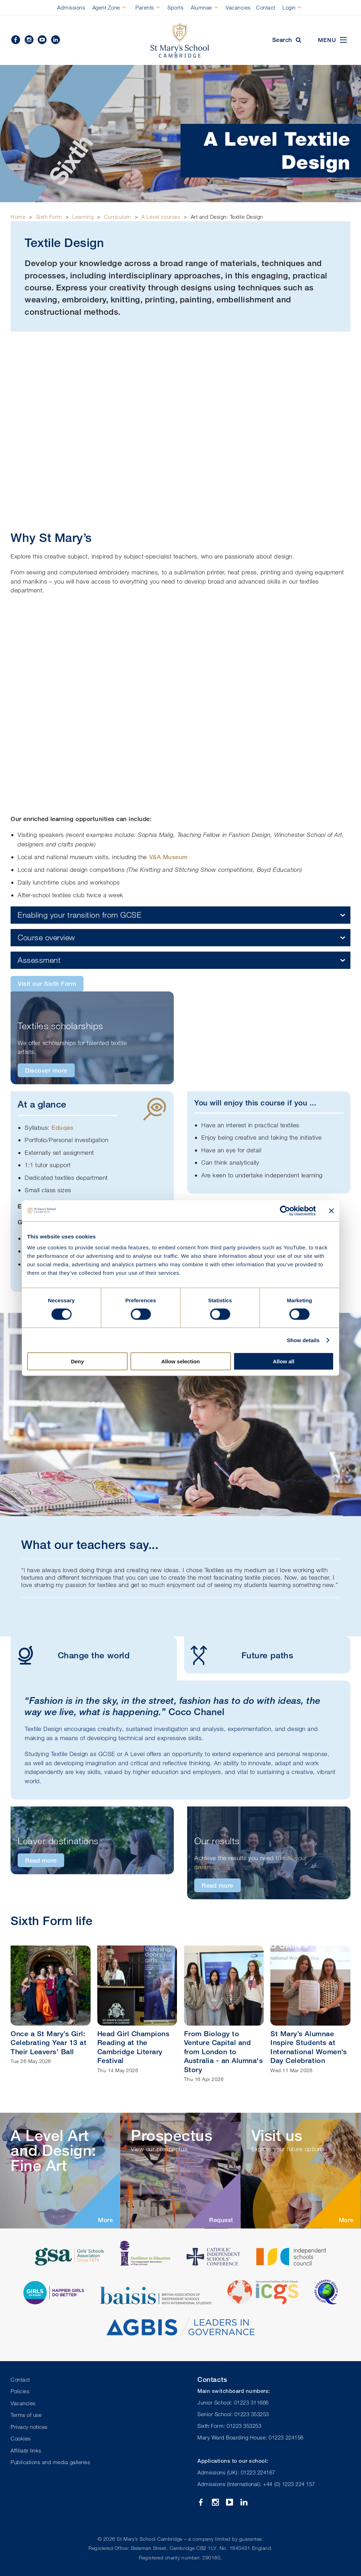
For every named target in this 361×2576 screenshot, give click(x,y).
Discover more (46, 1070)
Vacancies (238, 7)
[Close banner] (331, 1210)
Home (18, 216)
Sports (175, 7)
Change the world (70, 1655)
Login (289, 7)
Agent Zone (106, 7)
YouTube (42, 39)
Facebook (15, 39)
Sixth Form (49, 216)
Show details (303, 1340)
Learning (82, 216)
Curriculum (117, 216)
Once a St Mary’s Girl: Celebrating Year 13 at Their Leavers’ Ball (48, 2042)
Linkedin (55, 39)
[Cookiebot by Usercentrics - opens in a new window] (285, 1210)
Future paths (238, 1655)
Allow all (283, 1361)
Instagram (29, 39)
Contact (265, 7)
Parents (144, 7)
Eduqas (62, 1127)
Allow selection (180, 1361)
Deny (77, 1361)
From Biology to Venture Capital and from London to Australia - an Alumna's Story (223, 2051)
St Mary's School (180, 40)
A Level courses (160, 216)
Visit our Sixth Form (47, 983)
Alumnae (201, 7)
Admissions (71, 7)
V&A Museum (168, 857)
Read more (41, 1860)
